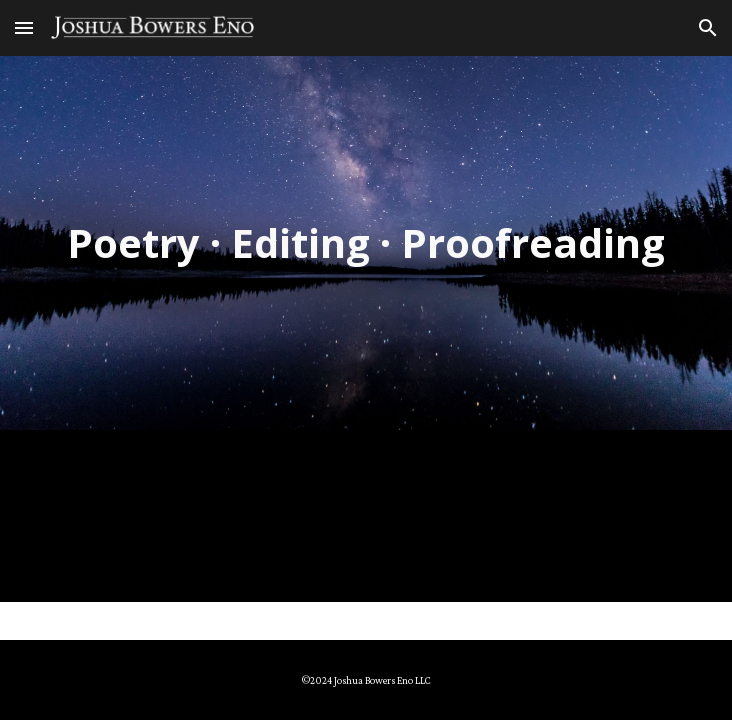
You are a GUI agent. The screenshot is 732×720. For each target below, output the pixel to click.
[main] (366, 242)
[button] (24, 27)
